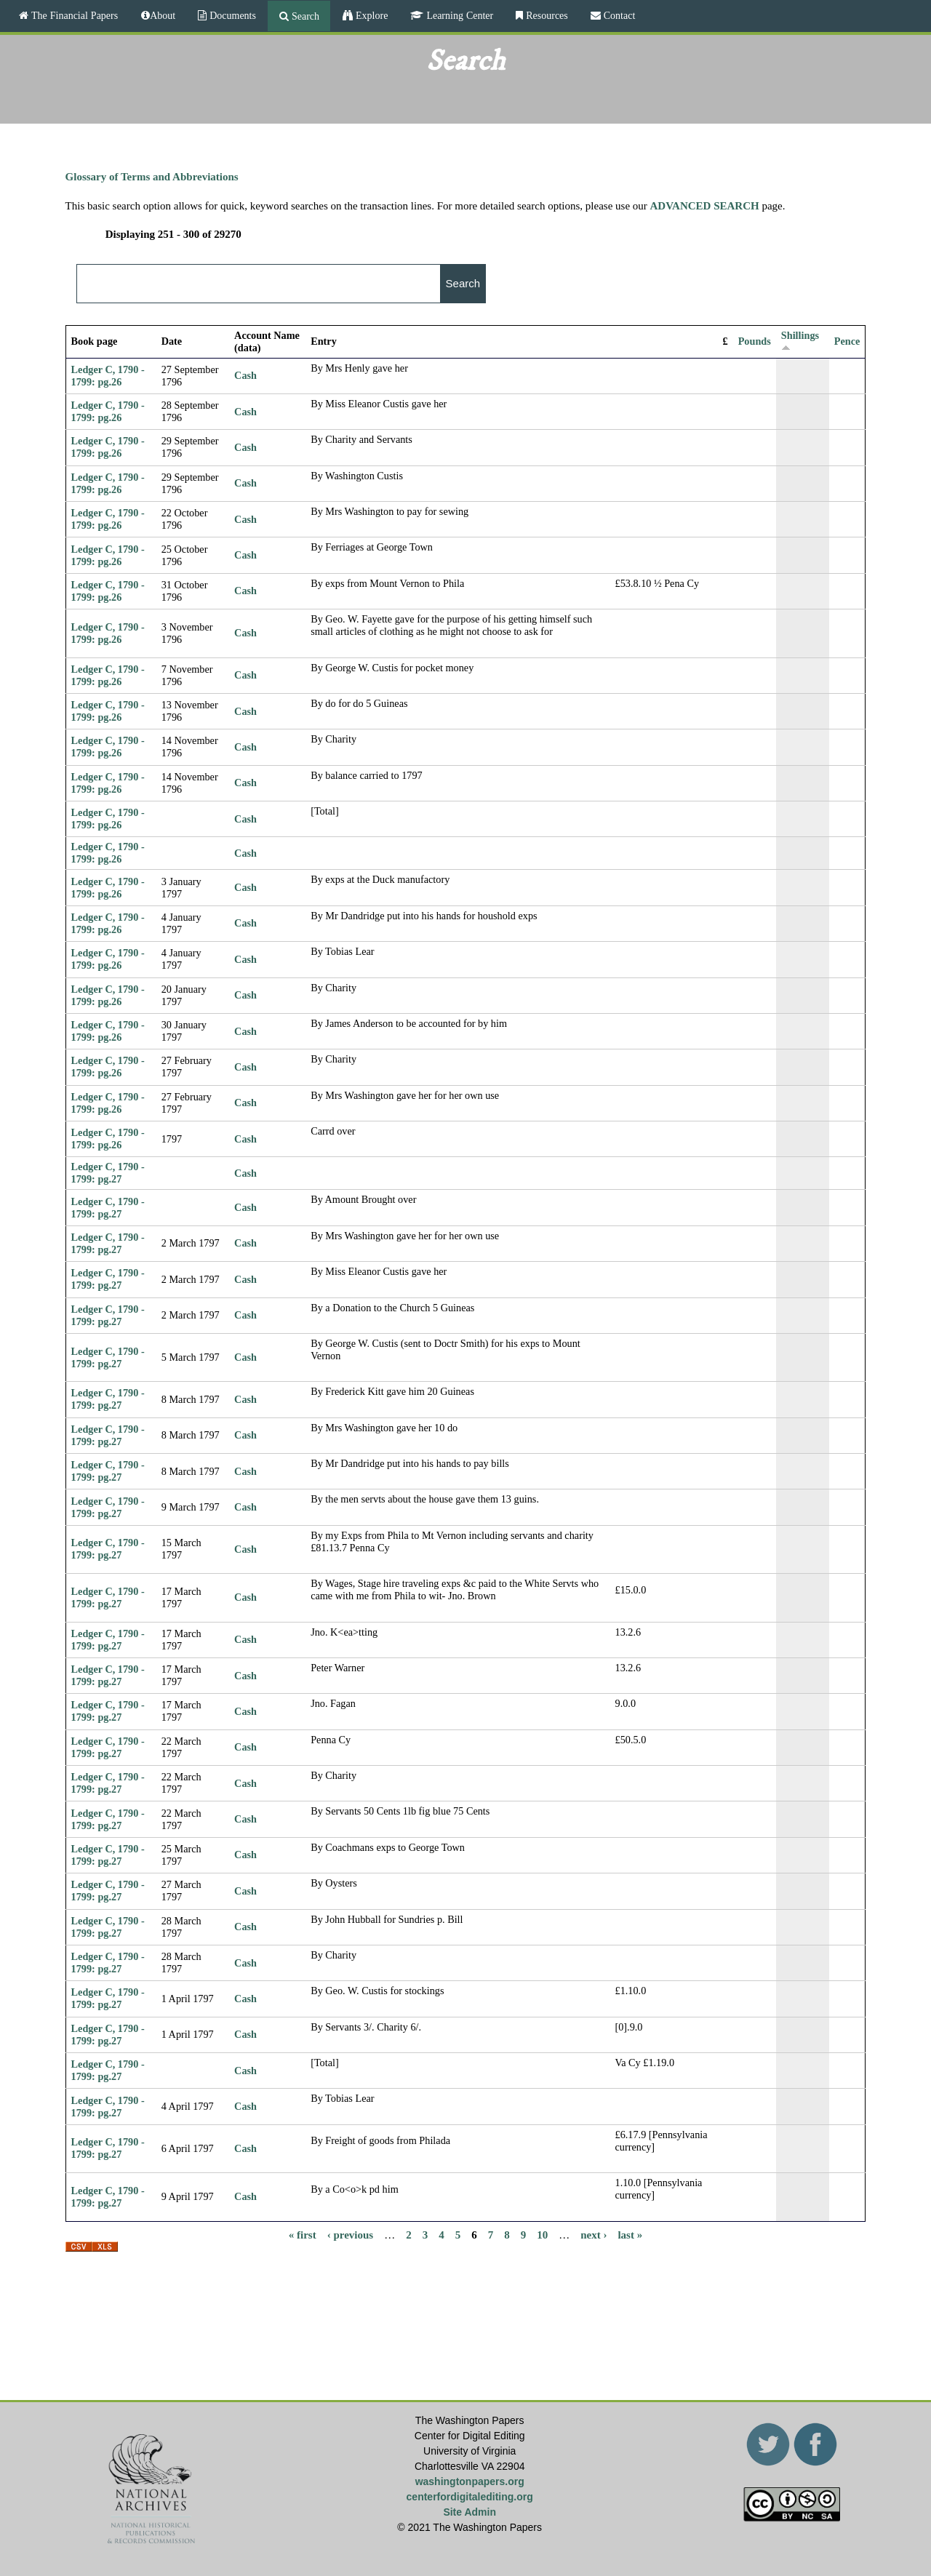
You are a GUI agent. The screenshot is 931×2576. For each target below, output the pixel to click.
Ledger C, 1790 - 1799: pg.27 (108, 1173)
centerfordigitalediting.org (470, 2497)
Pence (847, 341)
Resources (545, 15)
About (162, 15)
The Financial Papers (73, 15)
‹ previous (350, 2235)
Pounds (754, 341)
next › (593, 2235)
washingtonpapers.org (469, 2481)
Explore (370, 15)
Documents (231, 15)
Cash (245, 375)
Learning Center (458, 15)
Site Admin (469, 2512)
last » (630, 2235)
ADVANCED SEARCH (704, 206)
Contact (618, 15)
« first (302, 2235)
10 (542, 2235)
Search (304, 16)
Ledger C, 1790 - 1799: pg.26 (108, 376)
